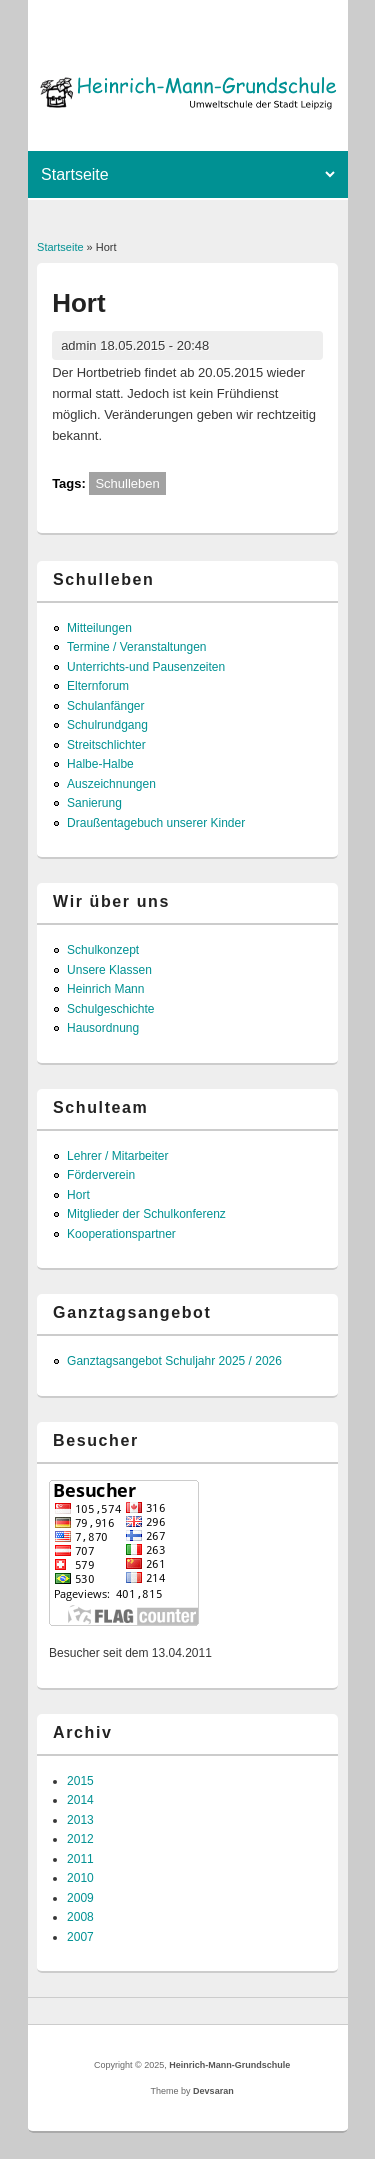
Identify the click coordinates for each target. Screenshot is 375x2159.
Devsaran (213, 2091)
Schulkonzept (103, 950)
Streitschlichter (106, 745)
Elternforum (98, 686)
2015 (80, 1781)
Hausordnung (103, 1028)
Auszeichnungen (111, 784)
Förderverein (101, 1175)
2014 (80, 1800)
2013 (80, 1820)
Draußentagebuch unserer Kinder (156, 823)
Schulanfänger (105, 706)
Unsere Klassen (109, 970)
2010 (80, 1878)
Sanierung (94, 803)
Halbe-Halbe (100, 764)
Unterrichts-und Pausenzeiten (146, 667)
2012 (80, 1839)
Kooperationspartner (121, 1234)
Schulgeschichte (110, 1009)
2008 (80, 1917)
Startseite (60, 247)
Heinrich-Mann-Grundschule (229, 2065)
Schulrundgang (107, 725)
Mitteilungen (99, 628)
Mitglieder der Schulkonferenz (146, 1214)
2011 (80, 1859)
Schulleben (127, 483)
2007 (80, 1937)
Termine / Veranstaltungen (136, 647)
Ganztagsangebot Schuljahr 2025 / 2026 (174, 1361)
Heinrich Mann (105, 989)
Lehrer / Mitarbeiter (117, 1156)
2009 (80, 1898)
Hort (78, 1195)
